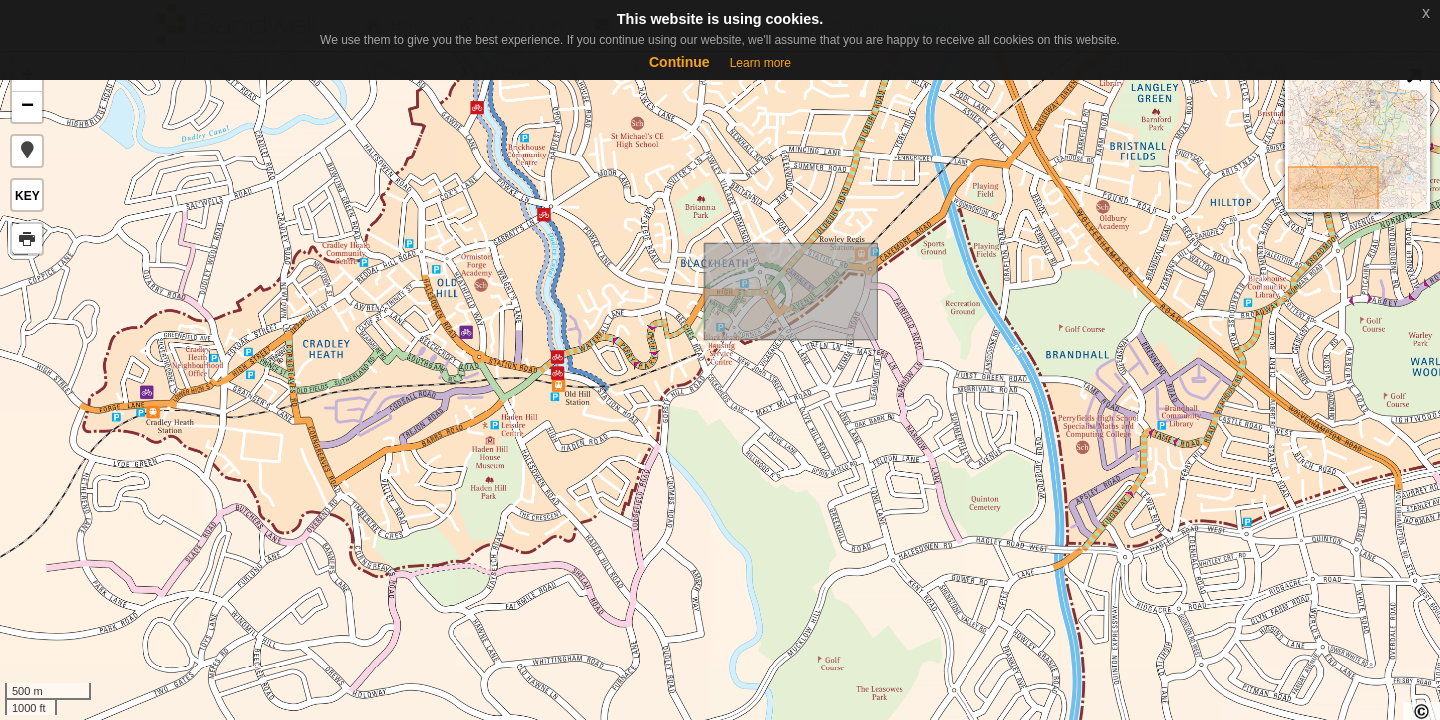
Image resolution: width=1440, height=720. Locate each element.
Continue (679, 62)
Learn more (760, 63)
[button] (27, 151)
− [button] (27, 107)
